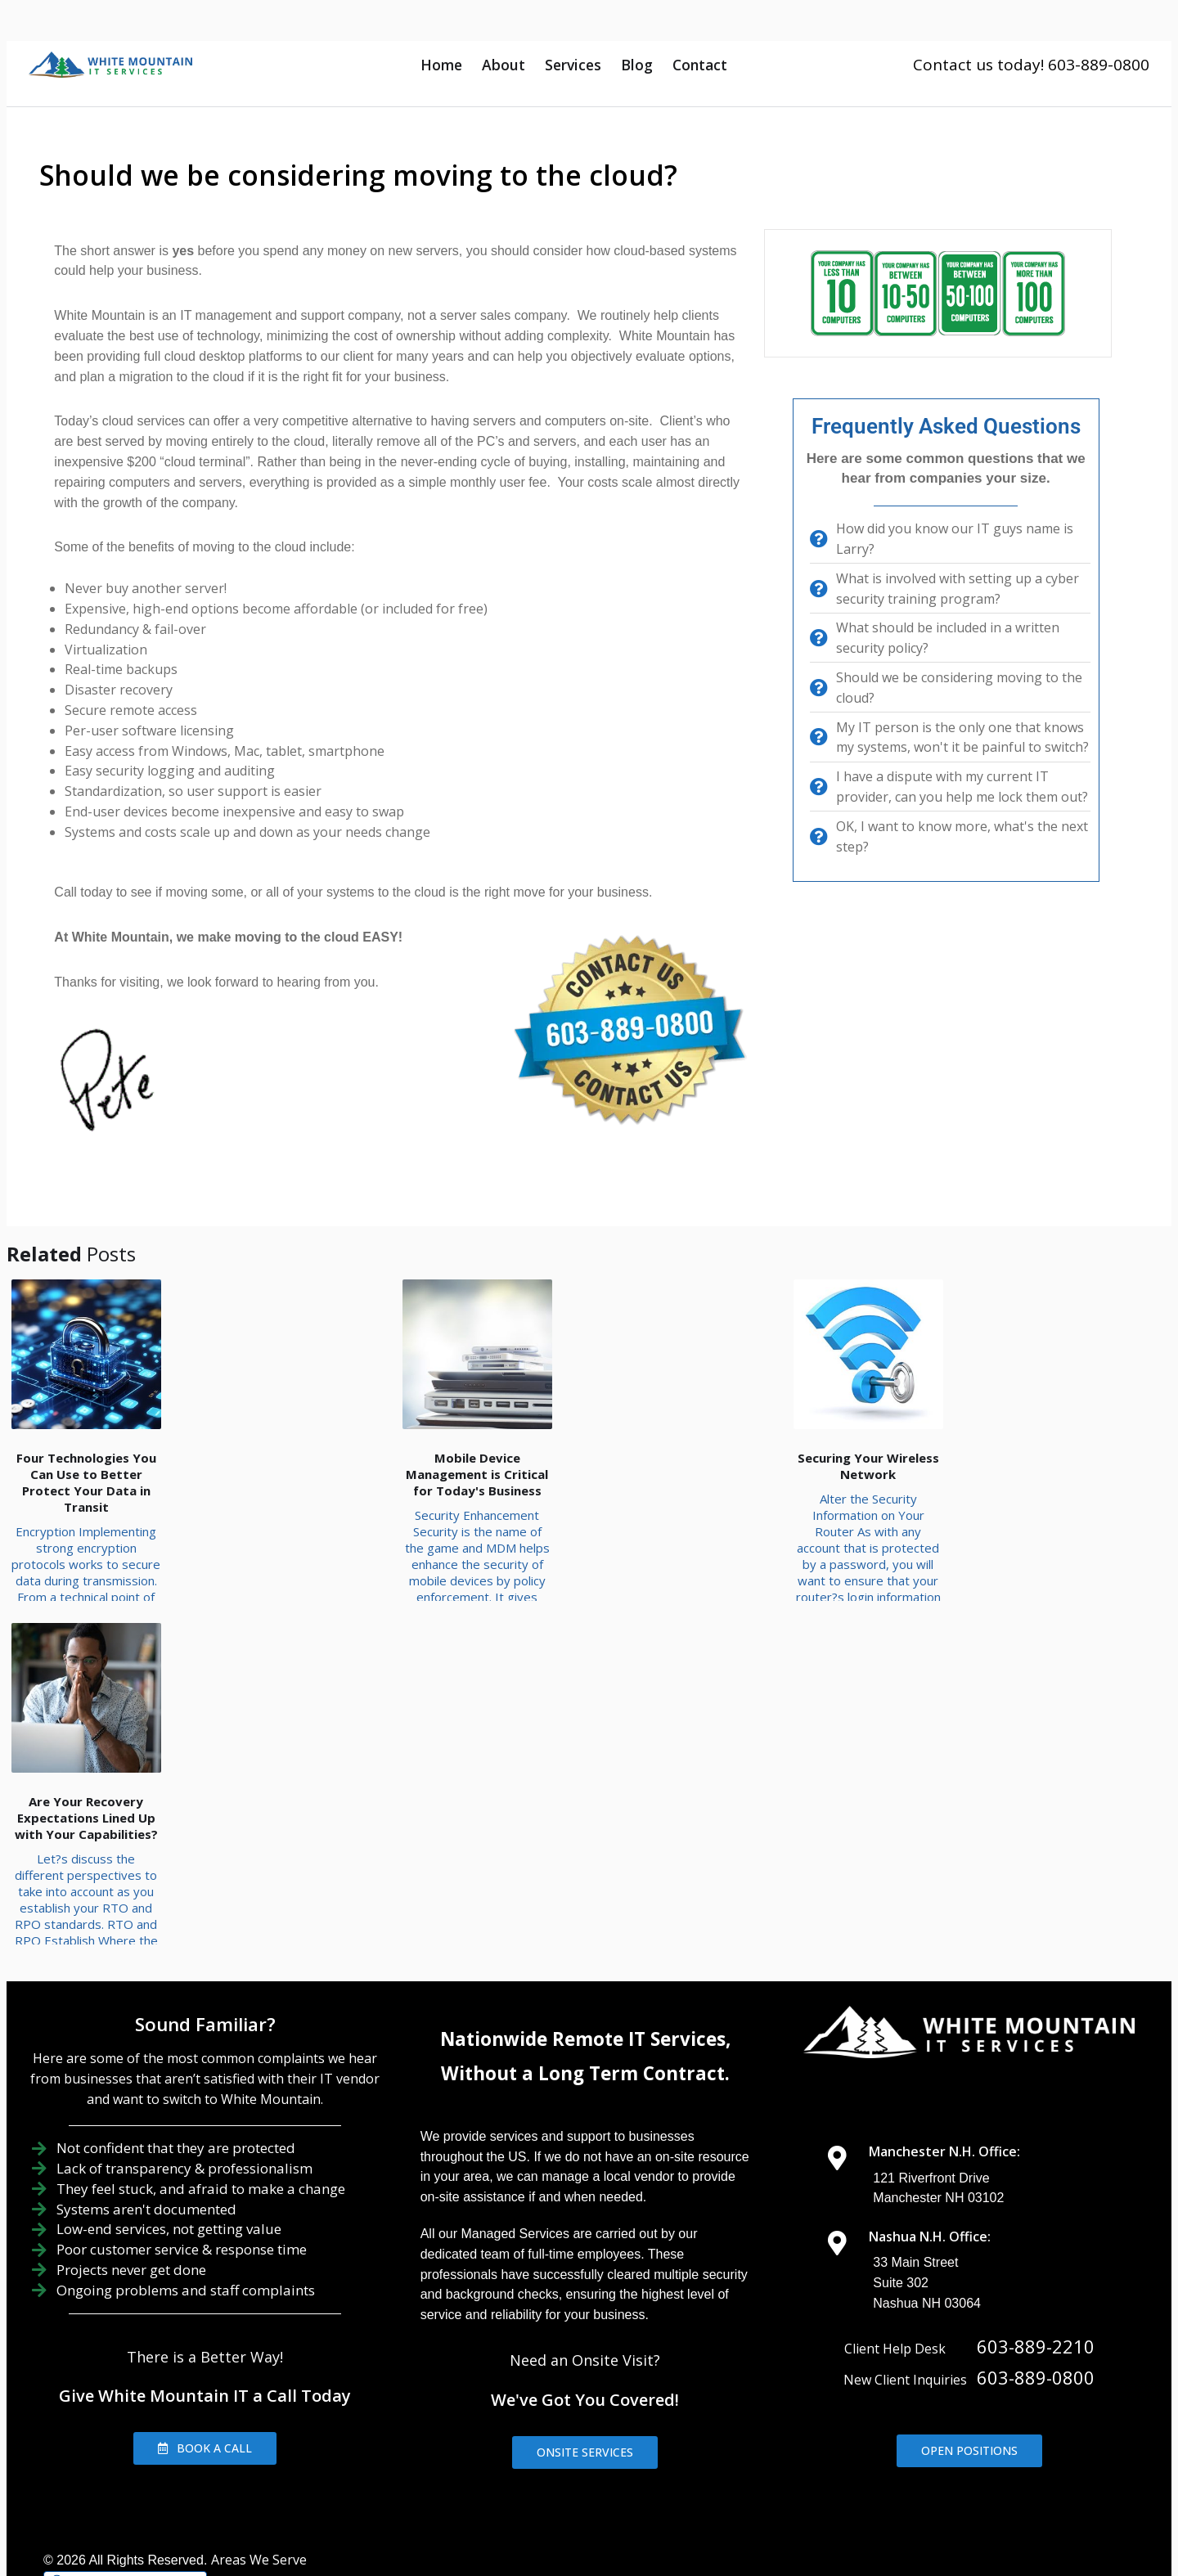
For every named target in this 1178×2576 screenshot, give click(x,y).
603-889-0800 (1036, 2249)
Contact (699, 64)
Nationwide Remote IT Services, (585, 1911)
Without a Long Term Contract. (585, 1945)
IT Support (634, 2461)
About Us (542, 2461)
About (503, 64)
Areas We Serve (259, 2432)
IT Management (747, 2461)
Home (441, 64)
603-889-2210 (1036, 2218)
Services (573, 64)
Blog (637, 64)
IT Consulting (868, 2461)
